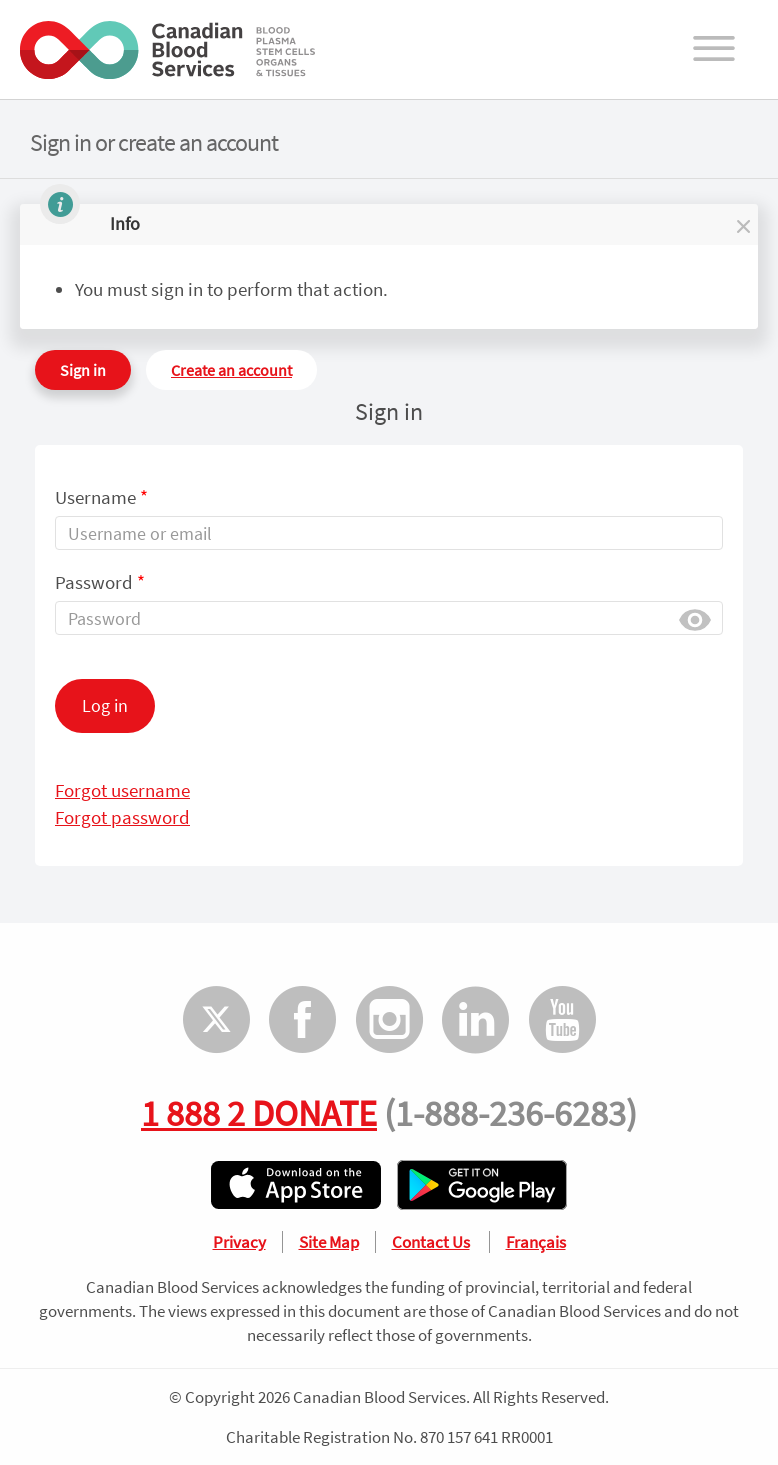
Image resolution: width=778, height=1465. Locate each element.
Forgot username (122, 790)
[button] (742, 224)
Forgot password (122, 817)
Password (100, 582)
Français (536, 1242)
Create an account (231, 370)
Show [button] (695, 618)
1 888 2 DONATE (259, 1113)
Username (101, 497)
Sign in (83, 370)
